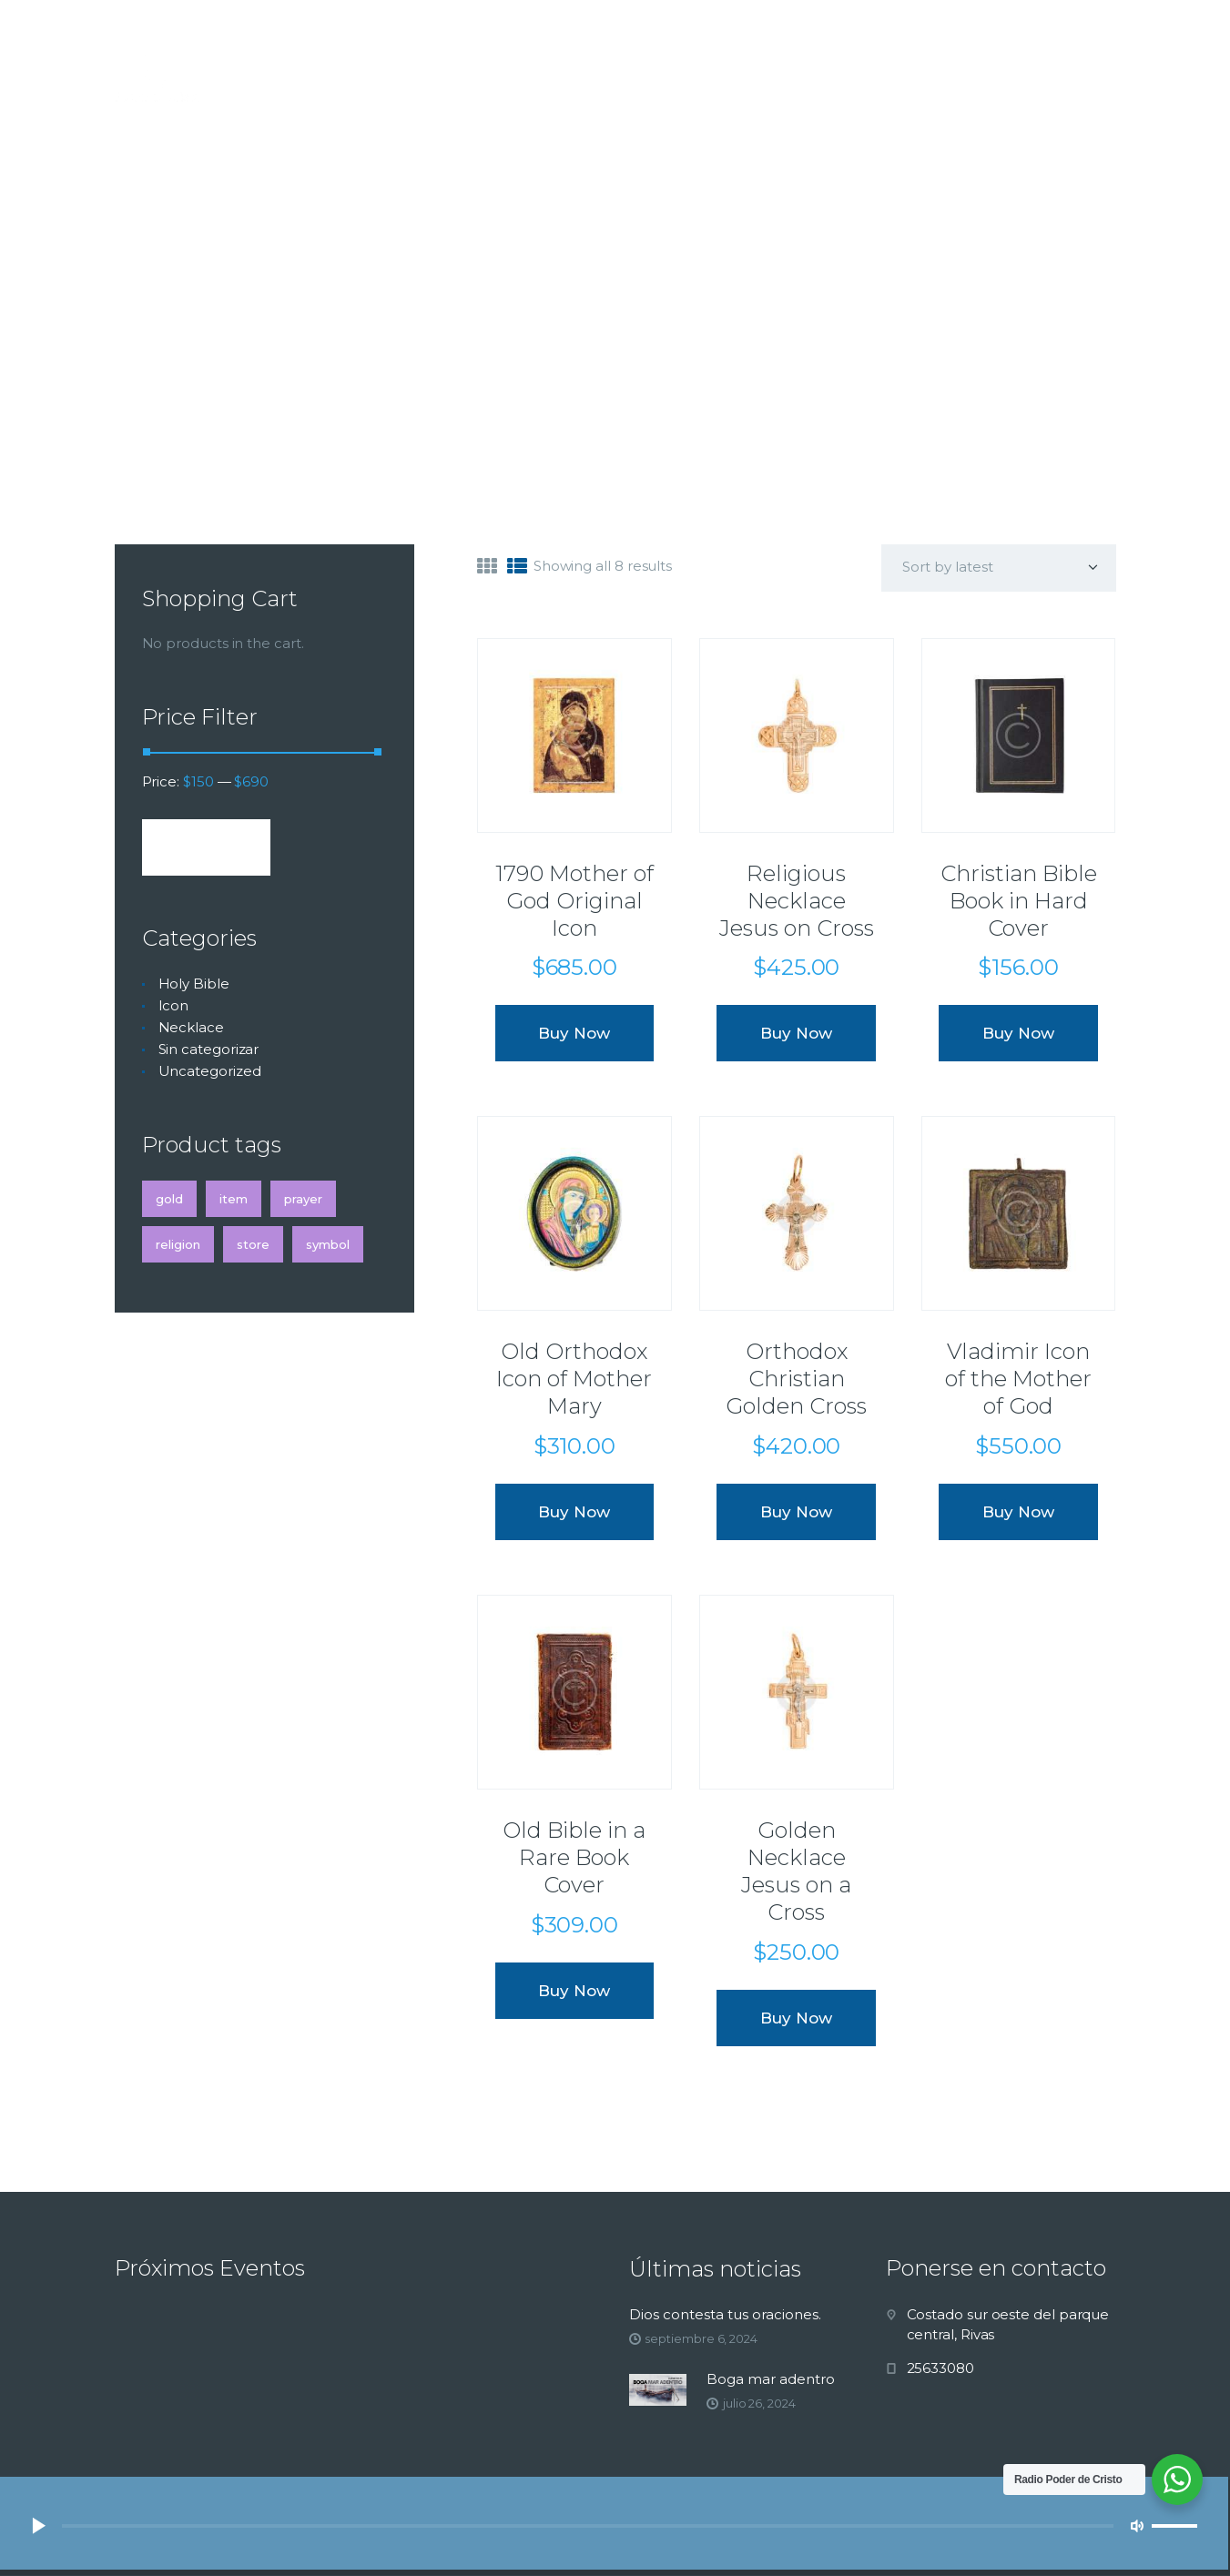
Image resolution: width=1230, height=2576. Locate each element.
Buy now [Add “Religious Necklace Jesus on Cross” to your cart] (796, 1033)
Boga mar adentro (770, 2379)
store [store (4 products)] (253, 1244)
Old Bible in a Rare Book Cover (574, 1857)
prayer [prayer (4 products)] (303, 1199)
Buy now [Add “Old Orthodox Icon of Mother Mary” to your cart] (574, 1512)
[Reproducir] (38, 2526)
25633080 (940, 2368)
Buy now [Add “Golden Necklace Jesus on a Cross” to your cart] (796, 2018)
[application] (613, 2526)
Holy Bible (193, 983)
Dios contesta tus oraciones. (725, 2314)
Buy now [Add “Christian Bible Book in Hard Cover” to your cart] (1018, 1033)
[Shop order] (998, 568)
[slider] (587, 2526)
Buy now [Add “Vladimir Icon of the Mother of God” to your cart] (1018, 1512)
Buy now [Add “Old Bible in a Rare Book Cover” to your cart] (574, 1991)
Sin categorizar (208, 1049)
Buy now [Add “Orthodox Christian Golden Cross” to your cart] (796, 1512)
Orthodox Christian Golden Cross (796, 1378)
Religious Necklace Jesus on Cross (796, 900)
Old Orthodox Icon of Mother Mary (574, 1378)
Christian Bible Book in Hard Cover (1018, 900)
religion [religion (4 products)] (178, 1244)
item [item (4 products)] (233, 1199)
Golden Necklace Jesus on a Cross (796, 1871)
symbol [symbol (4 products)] (328, 1244)
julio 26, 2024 (759, 2403)
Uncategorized (209, 1071)
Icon (173, 1005)
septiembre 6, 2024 (701, 2338)
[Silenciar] (1137, 2526)
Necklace (191, 1027)
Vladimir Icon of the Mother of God (1018, 1378)
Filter (206, 847)
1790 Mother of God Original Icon (574, 900)
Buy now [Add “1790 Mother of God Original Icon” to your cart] (574, 1033)
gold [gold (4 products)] (169, 1199)
